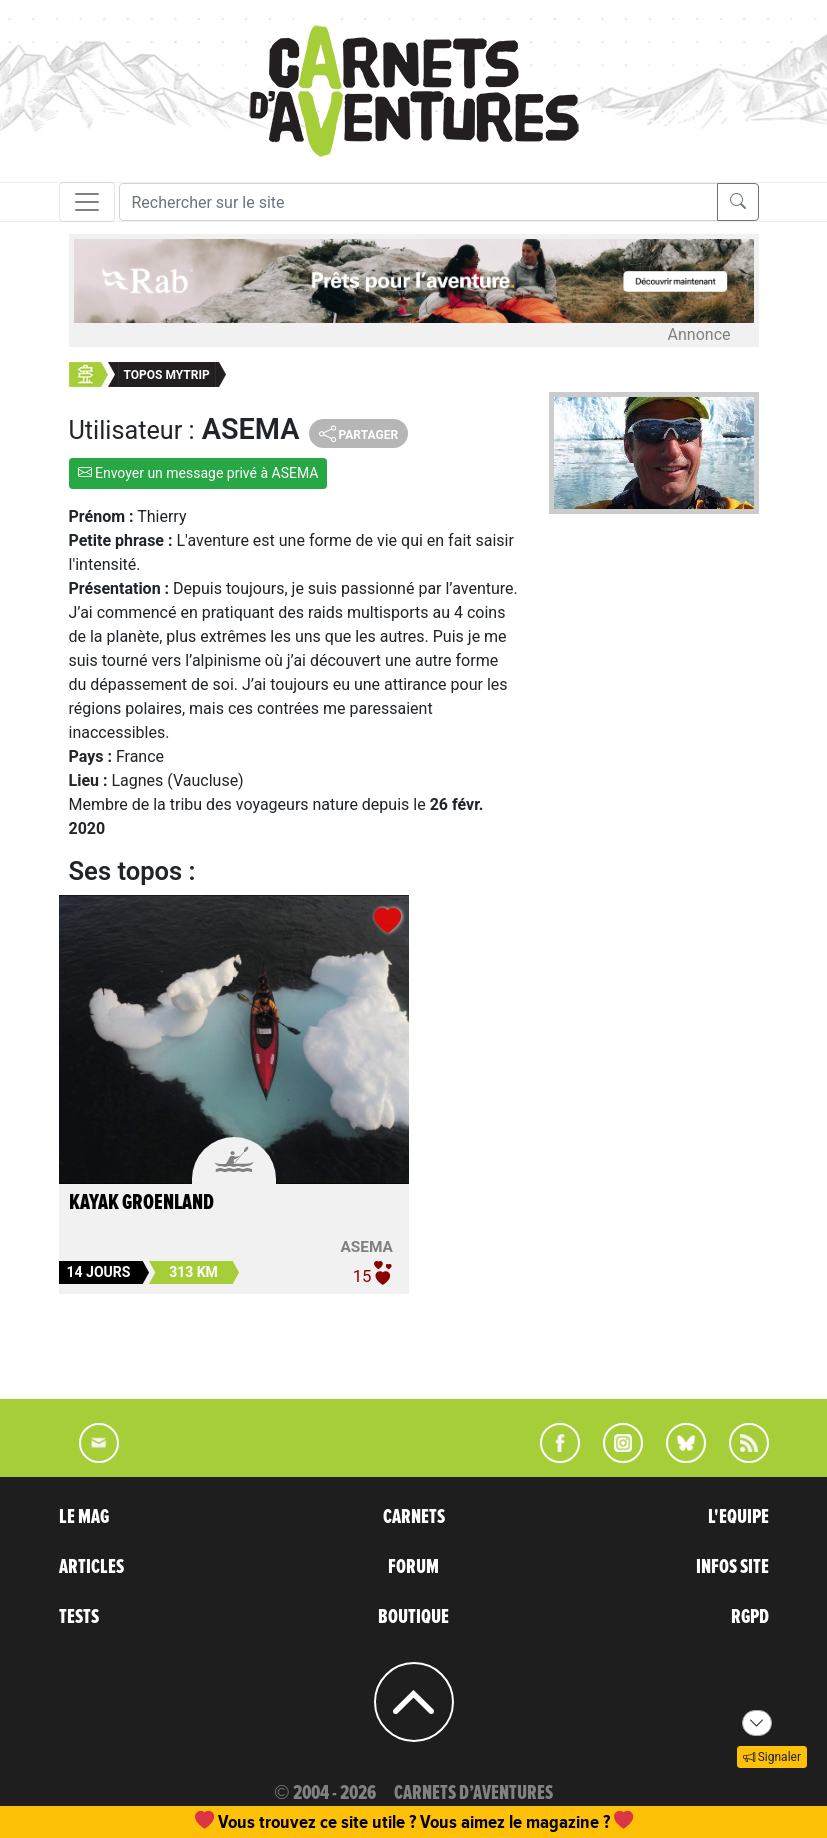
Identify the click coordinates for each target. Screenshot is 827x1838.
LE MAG (84, 1517)
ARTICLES (91, 1567)
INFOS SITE (732, 1567)
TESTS (79, 1617)
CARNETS (414, 1517)
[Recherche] (418, 202)
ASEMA (366, 1247)
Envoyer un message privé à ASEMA (198, 473)
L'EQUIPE (738, 1517)
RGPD (750, 1617)
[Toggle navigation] (87, 202)
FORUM (413, 1567)
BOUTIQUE (413, 1617)
